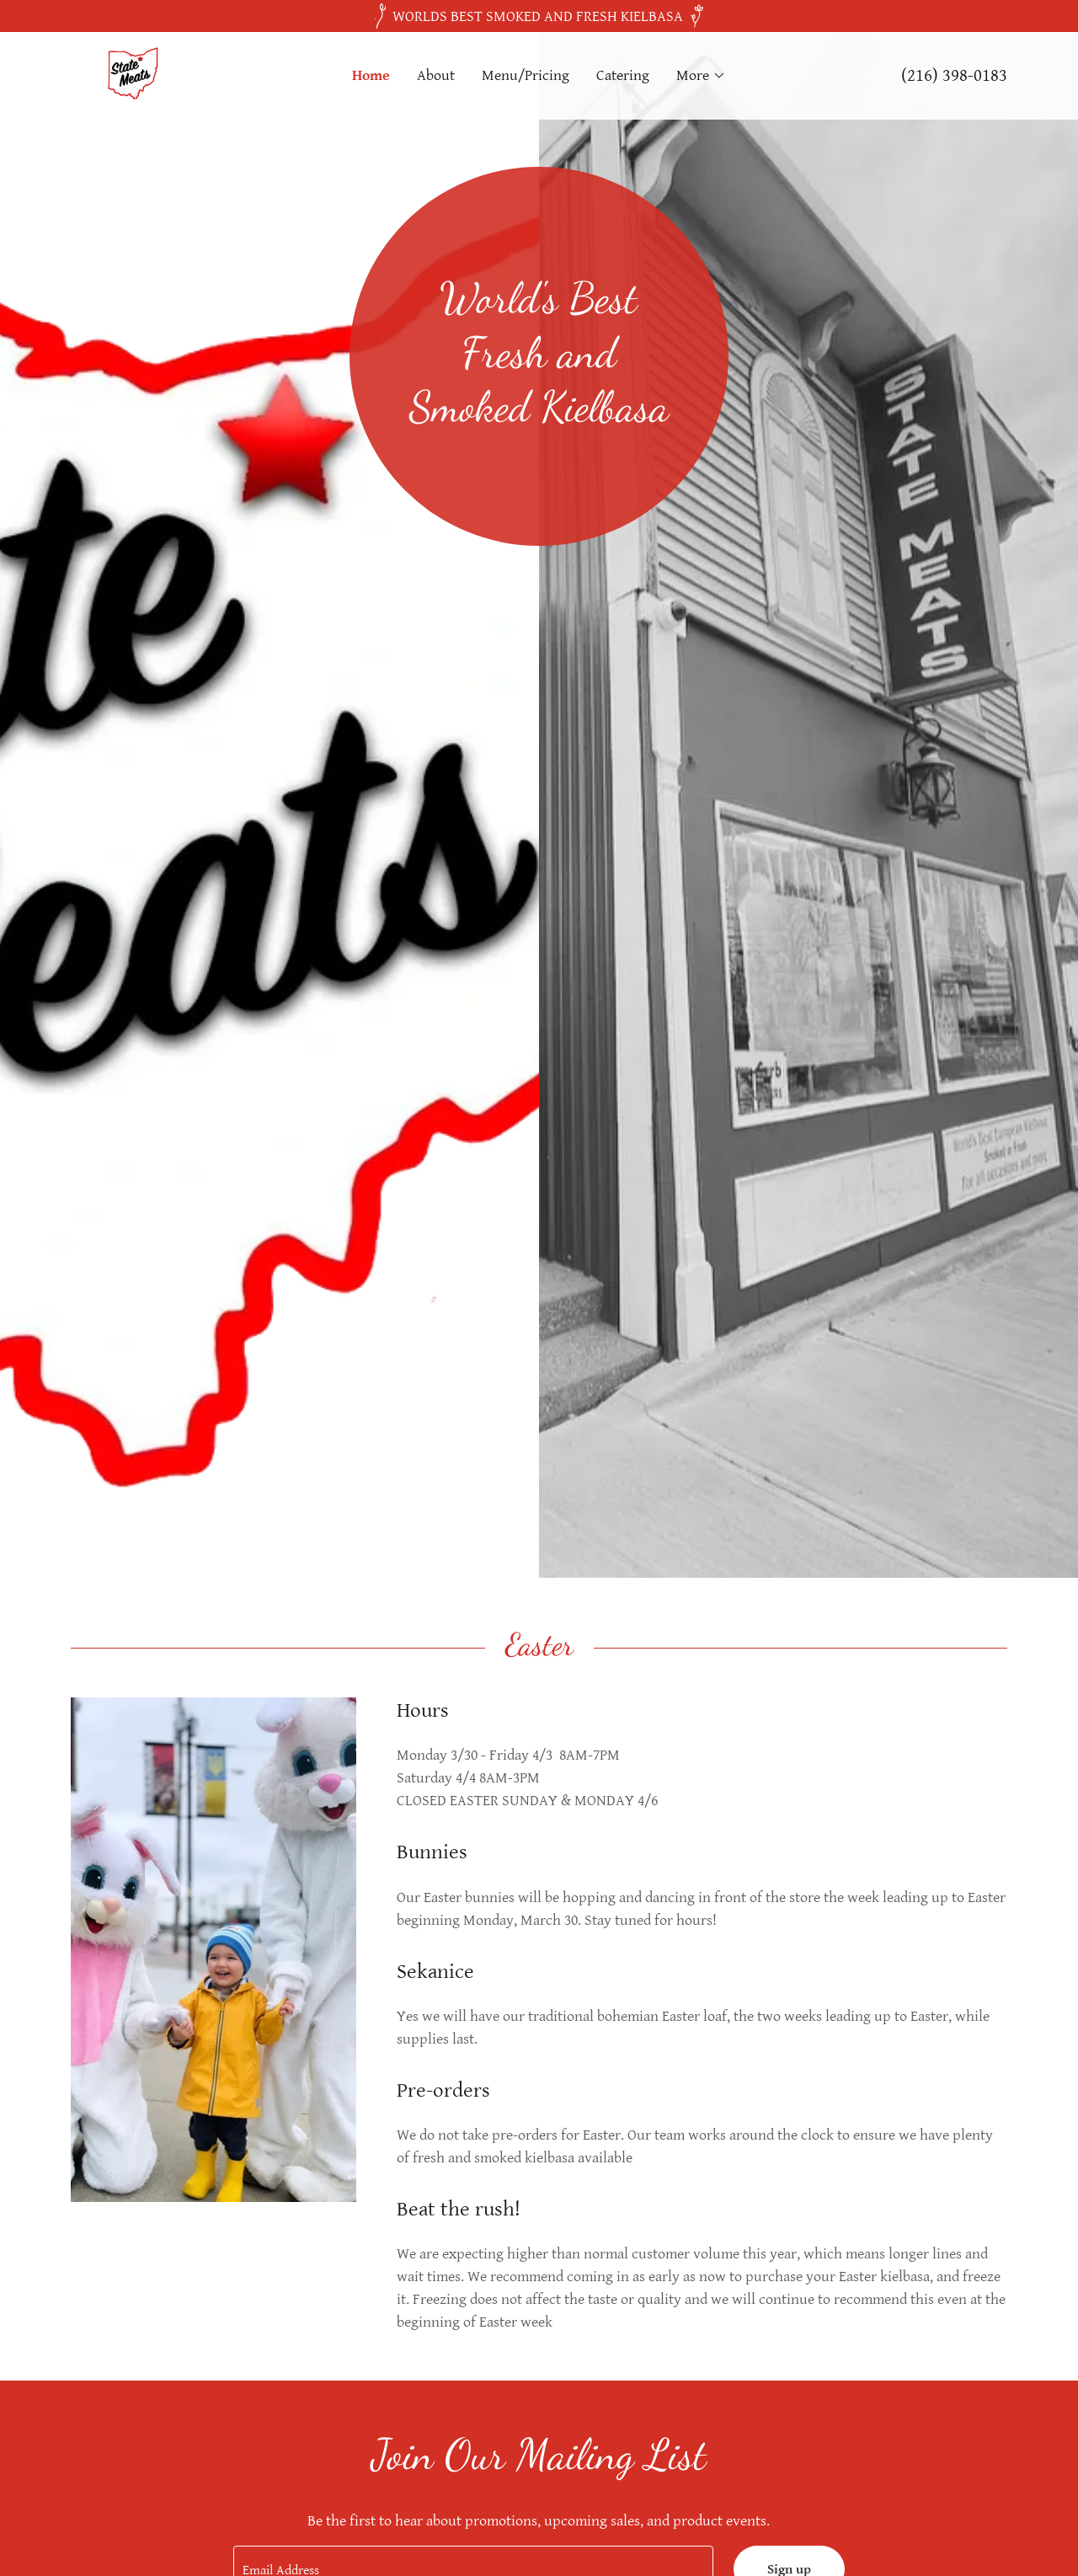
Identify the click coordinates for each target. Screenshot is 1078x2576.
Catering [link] (622, 75)
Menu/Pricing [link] (525, 75)
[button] (701, 76)
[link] (130, 74)
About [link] (436, 75)
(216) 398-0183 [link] (954, 76)
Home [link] (371, 75)
